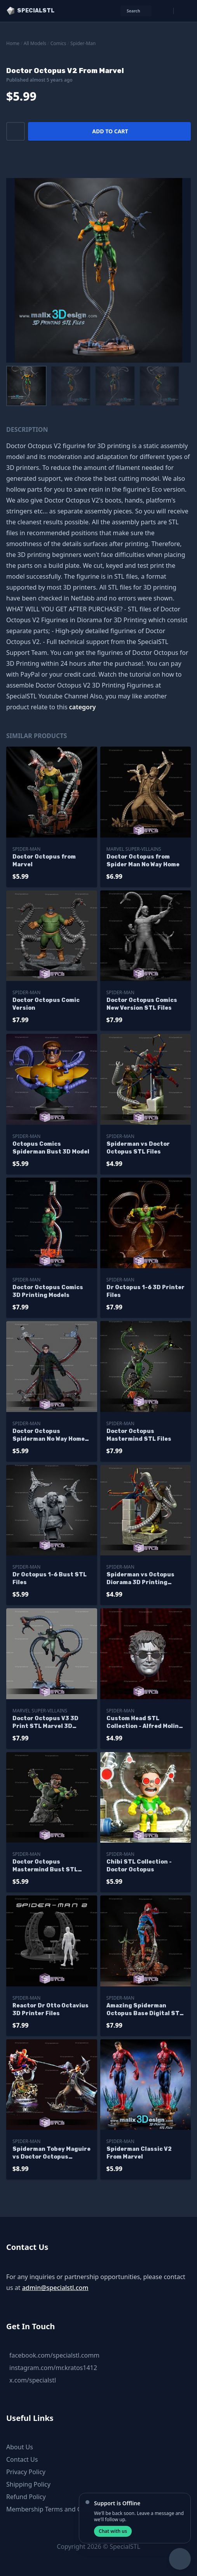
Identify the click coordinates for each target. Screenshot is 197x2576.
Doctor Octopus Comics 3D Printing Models (47, 1291)
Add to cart (110, 131)
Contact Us (22, 2459)
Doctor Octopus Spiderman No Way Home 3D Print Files (48, 1435)
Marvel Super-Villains (133, 849)
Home (12, 43)
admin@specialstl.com (55, 2287)
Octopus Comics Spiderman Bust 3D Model (50, 1148)
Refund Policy (26, 2496)
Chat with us (113, 2531)
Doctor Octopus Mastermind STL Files (138, 1435)
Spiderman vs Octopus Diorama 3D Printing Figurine (140, 1578)
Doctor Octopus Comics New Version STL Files (141, 1004)
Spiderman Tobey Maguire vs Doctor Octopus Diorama (51, 2153)
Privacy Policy (25, 2472)
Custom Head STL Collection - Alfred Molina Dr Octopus (144, 1722)
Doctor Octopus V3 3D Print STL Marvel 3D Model (45, 1722)
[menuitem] (26, 386)
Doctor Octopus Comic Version (46, 1004)
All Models (35, 43)
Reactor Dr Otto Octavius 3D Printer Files (50, 2009)
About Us (19, 2447)
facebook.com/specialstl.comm (54, 2355)
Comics (58, 43)
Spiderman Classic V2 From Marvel (139, 2153)
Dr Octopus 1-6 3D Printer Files (145, 1291)
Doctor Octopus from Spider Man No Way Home (143, 860)
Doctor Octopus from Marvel (44, 860)
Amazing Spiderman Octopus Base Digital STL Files (144, 2010)
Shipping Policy (28, 2484)
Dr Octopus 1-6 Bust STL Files (49, 1578)
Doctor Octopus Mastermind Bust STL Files (45, 1866)
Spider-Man (83, 43)
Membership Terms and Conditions (57, 2509)
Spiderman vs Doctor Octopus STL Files (138, 1148)
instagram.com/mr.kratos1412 (53, 2367)
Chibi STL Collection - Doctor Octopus (139, 1866)
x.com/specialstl (32, 2380)
